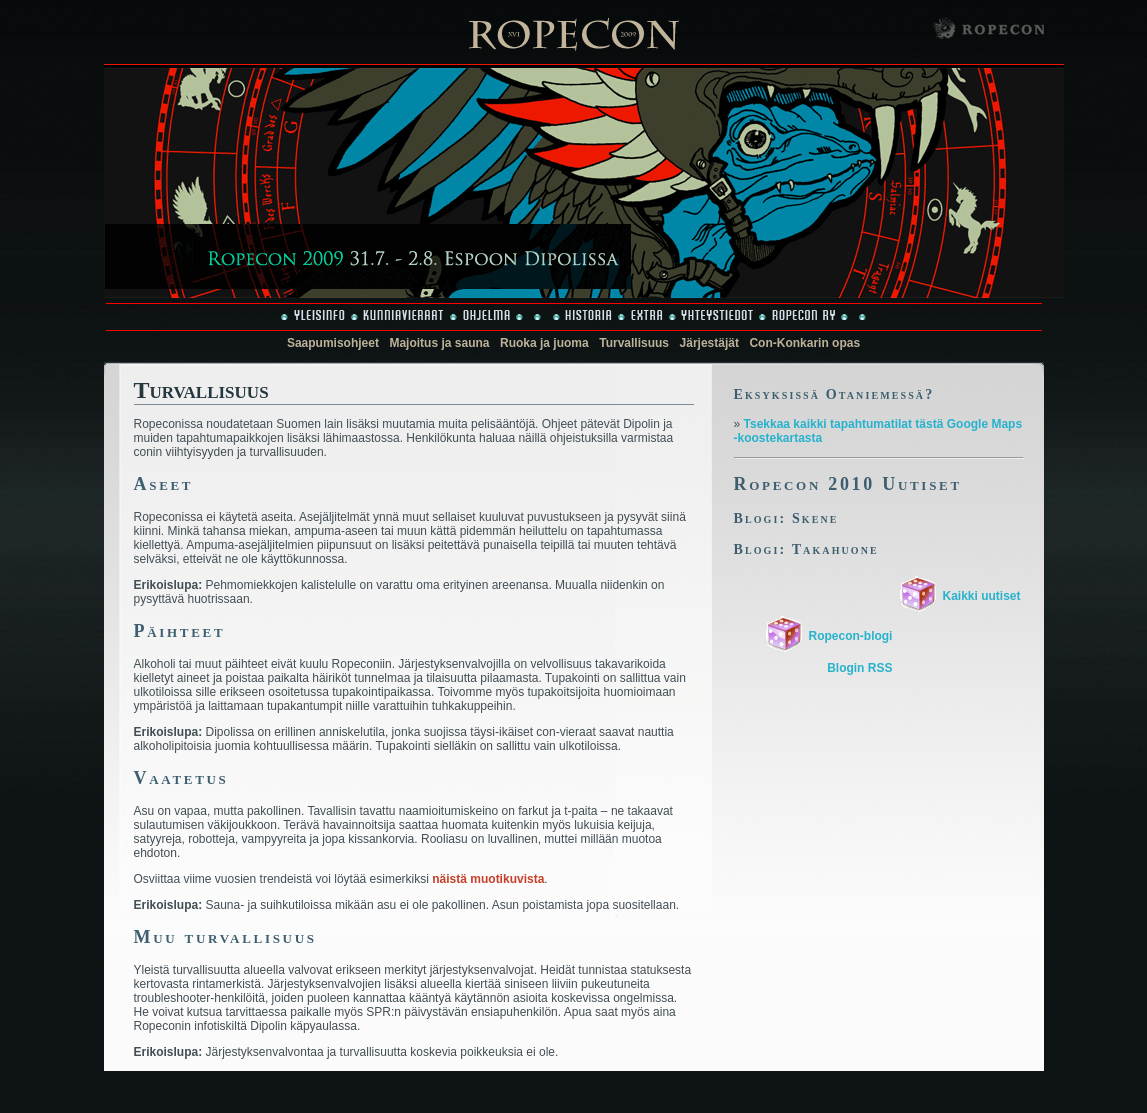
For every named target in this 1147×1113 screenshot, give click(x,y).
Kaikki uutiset (981, 596)
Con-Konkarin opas (804, 343)
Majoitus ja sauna (439, 343)
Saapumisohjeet (333, 343)
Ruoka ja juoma (544, 343)
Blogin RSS (859, 668)
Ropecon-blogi (850, 636)
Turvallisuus (634, 343)
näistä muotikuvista (488, 879)
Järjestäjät (709, 343)
